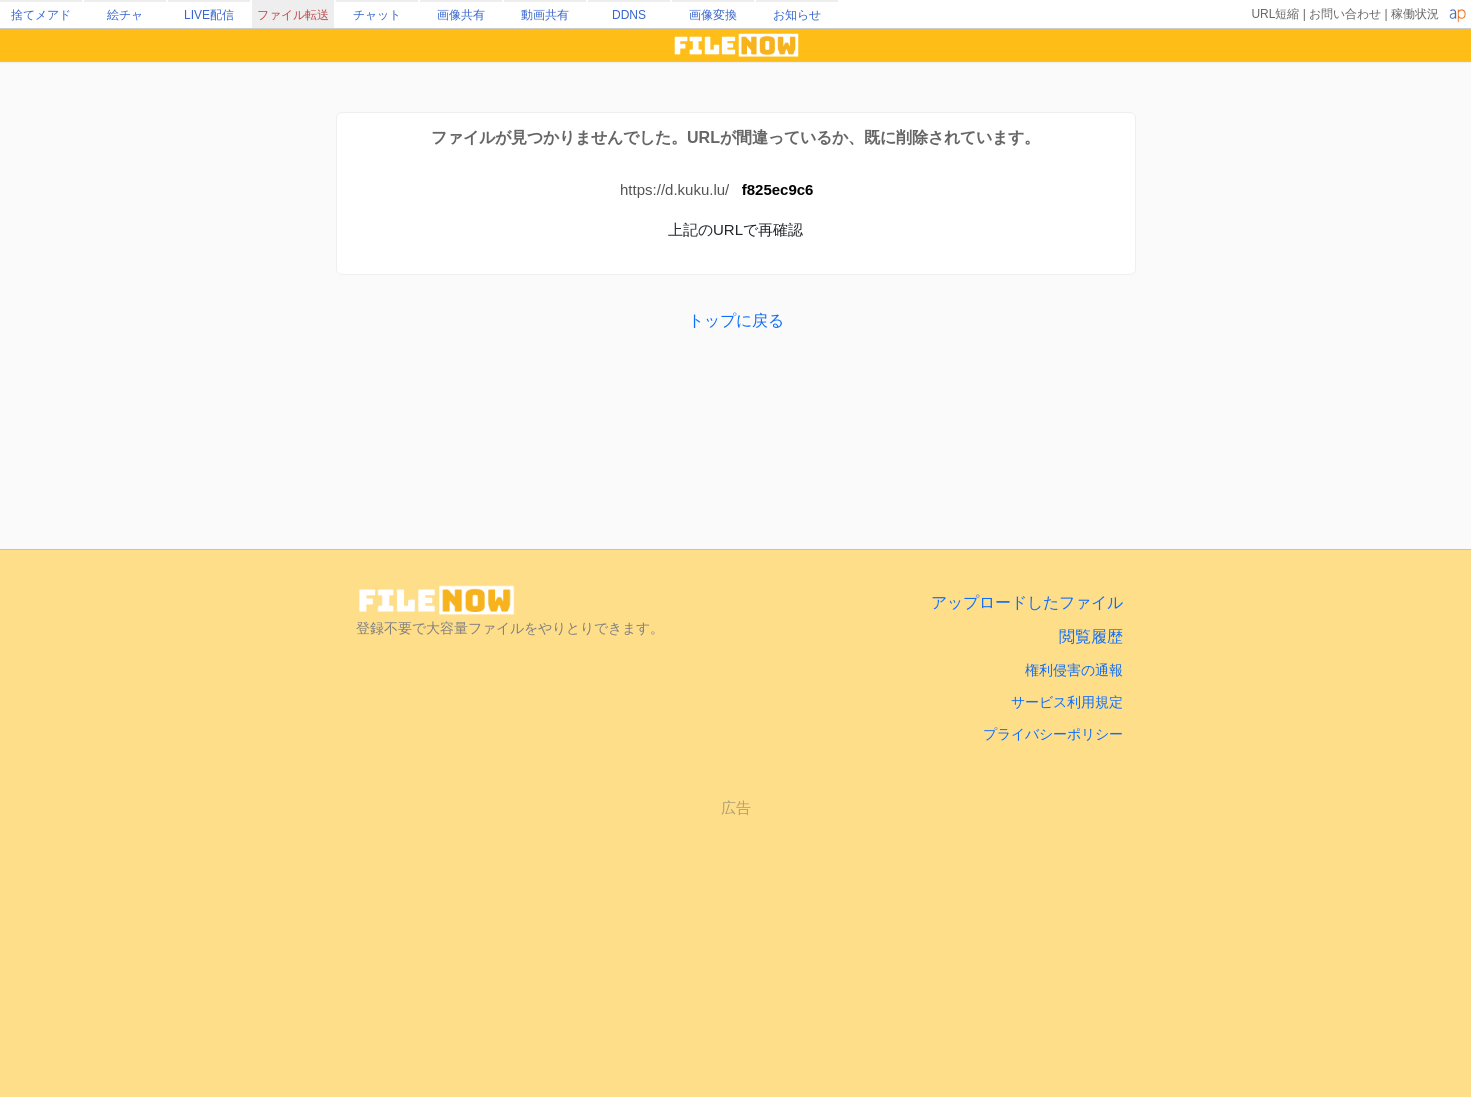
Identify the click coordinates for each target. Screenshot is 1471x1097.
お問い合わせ (1345, 14)
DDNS (629, 15)
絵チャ (125, 15)
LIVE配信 (209, 15)
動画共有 (545, 15)
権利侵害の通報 (1074, 670)
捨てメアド (41, 15)
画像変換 (713, 15)
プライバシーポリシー (1053, 734)
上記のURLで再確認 (735, 229)
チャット (377, 15)
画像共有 (461, 15)
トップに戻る (736, 320)
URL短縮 (1275, 14)
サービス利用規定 (1067, 702)
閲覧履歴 (1091, 636)
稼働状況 (1415, 14)
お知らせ (797, 15)
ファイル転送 (293, 15)
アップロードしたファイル (1027, 602)
